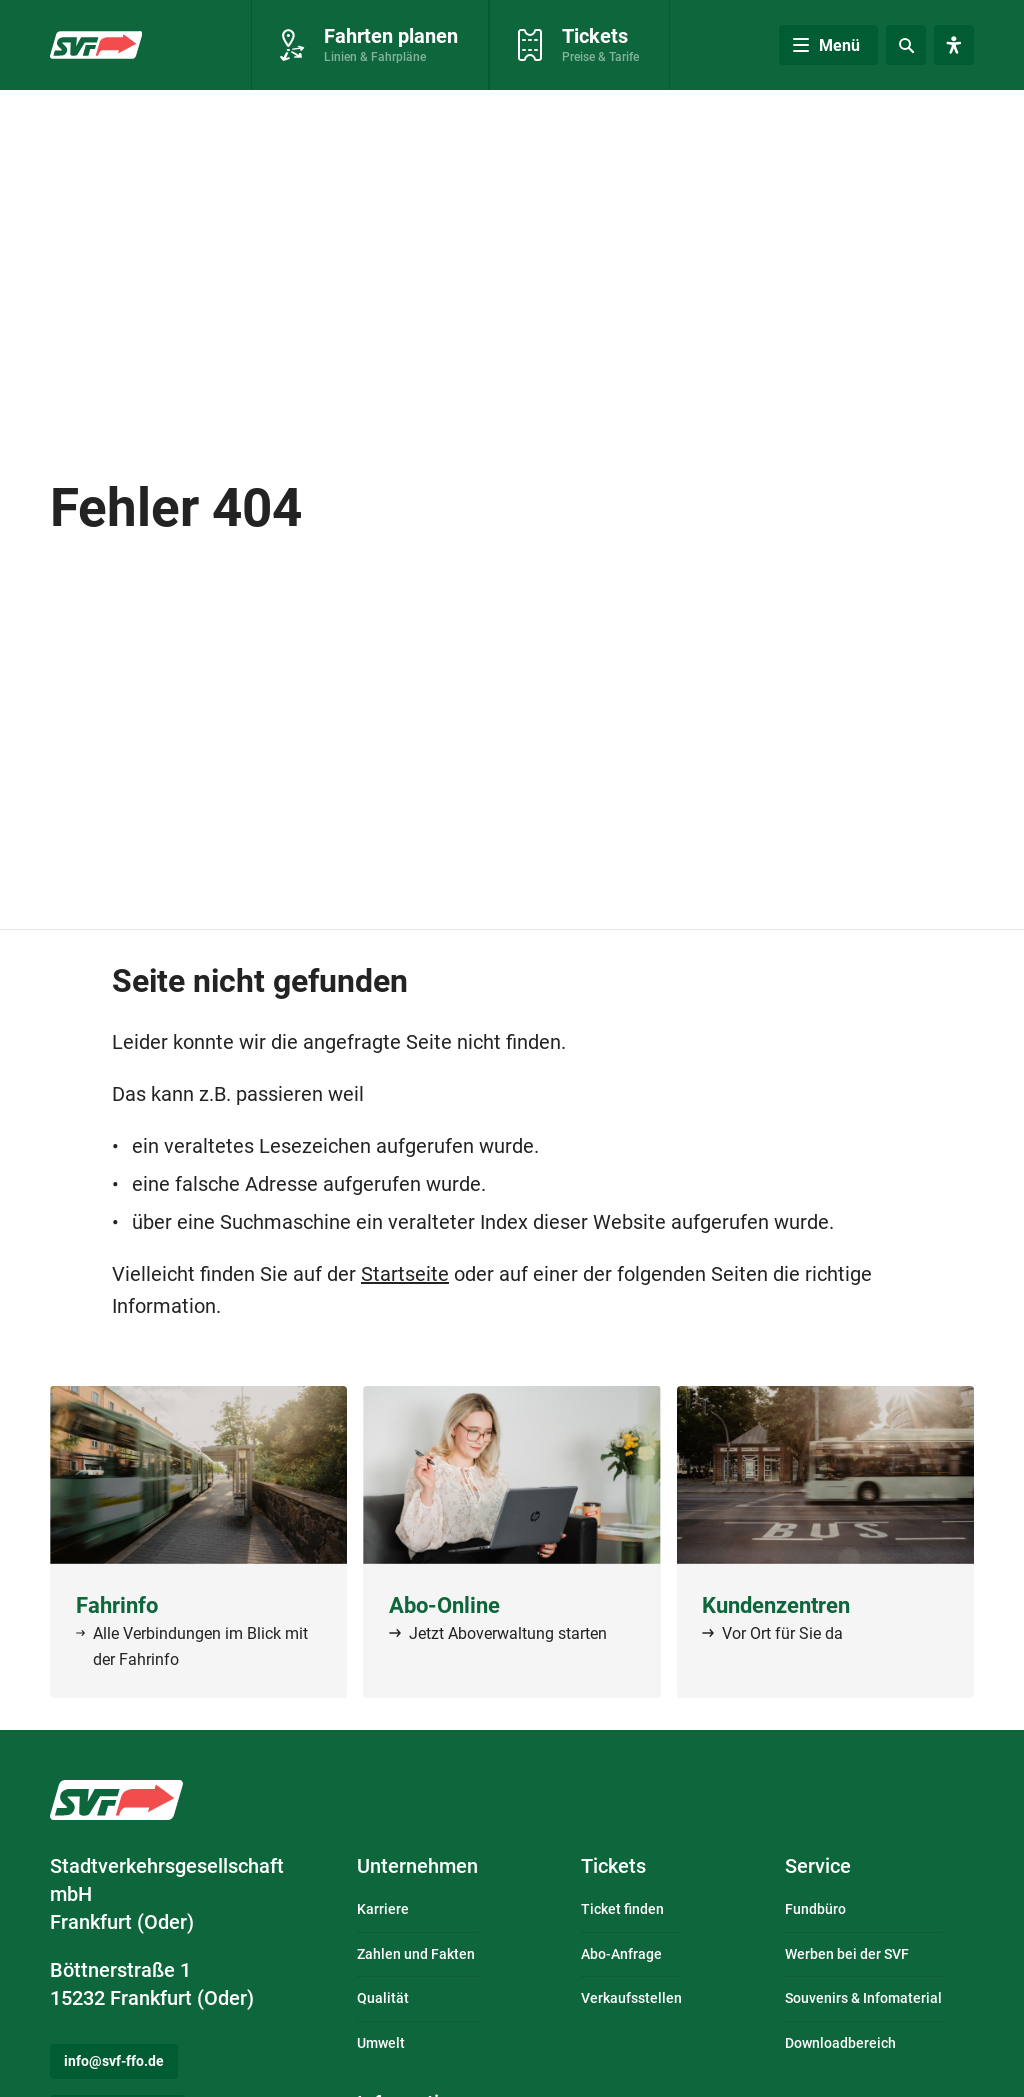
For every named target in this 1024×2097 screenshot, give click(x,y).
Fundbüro (815, 1909)
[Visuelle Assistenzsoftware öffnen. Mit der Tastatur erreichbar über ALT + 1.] (954, 45)
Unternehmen (417, 1866)
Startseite (405, 1274)
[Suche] (906, 45)
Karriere (383, 1909)
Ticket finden (622, 1909)
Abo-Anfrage (621, 1954)
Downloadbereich (840, 2043)
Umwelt (381, 2043)
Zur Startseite (94, 47)
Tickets (613, 1866)
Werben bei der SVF (847, 1954)
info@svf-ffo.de (114, 2061)
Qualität (383, 1998)
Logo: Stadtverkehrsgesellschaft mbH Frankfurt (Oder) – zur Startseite (116, 1800)
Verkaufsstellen (631, 1998)
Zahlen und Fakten (416, 1954)
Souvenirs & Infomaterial (863, 1998)
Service (818, 1866)
